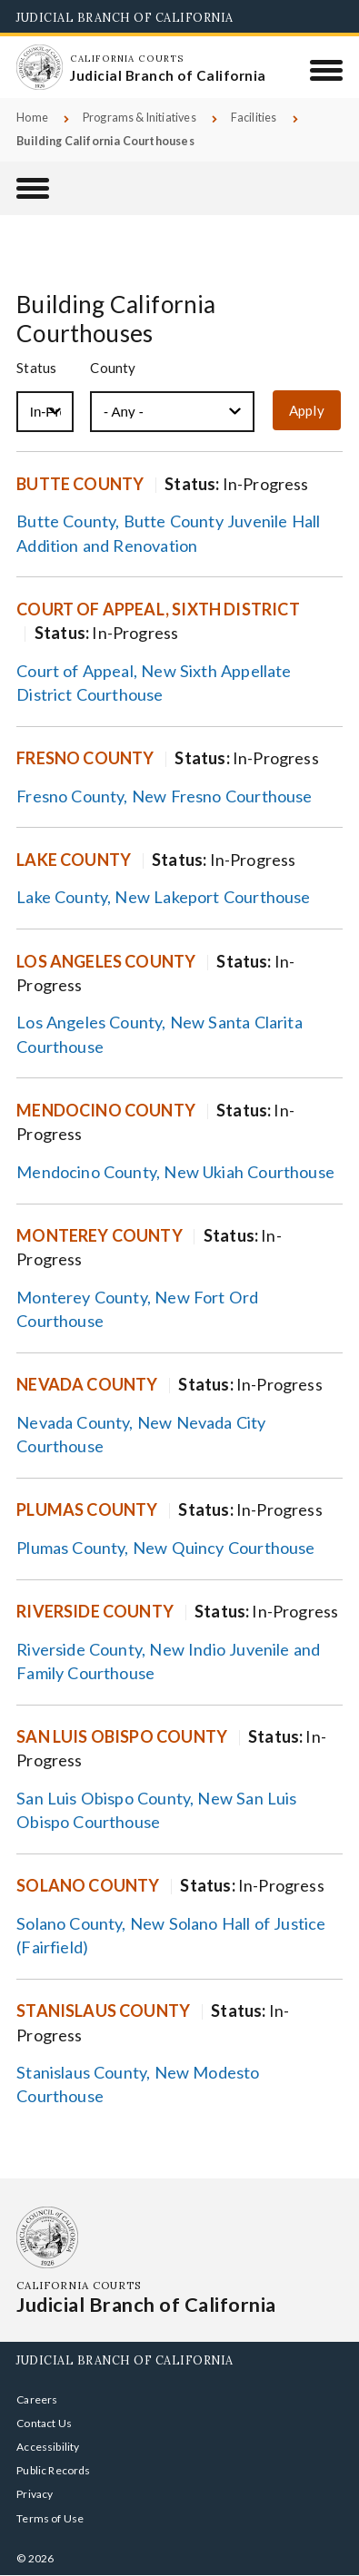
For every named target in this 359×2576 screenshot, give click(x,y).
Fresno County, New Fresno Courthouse (164, 796)
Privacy (34, 2494)
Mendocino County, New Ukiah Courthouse (175, 1172)
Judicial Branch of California (125, 17)
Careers (36, 2399)
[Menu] (327, 70)
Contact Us (44, 2423)
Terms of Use (50, 2518)
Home (32, 117)
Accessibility (47, 2446)
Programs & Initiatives (139, 117)
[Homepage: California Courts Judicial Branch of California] (39, 67)
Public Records (53, 2470)
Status (36, 368)
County (112, 368)
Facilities (254, 117)
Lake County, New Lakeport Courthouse (163, 897)
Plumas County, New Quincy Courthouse (165, 1548)
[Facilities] (32, 188)
